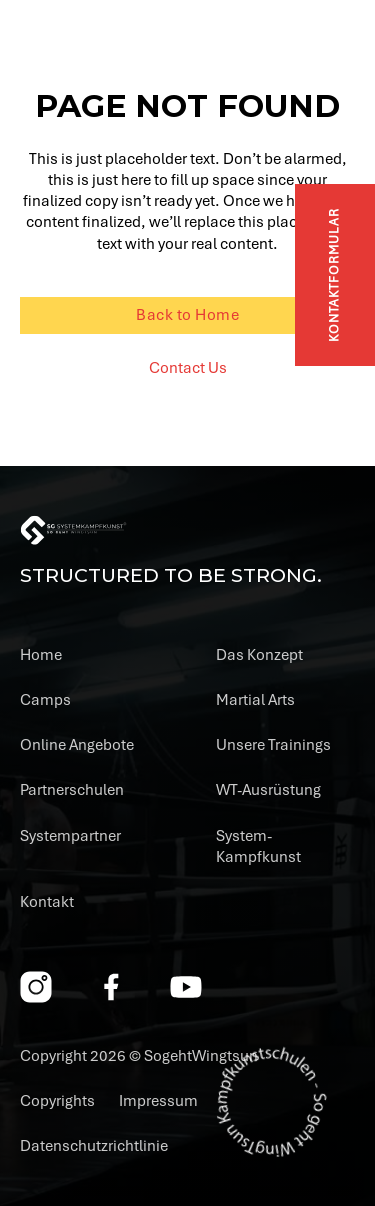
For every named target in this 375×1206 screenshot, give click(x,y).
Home (41, 655)
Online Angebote (77, 745)
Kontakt (47, 902)
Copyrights (57, 1101)
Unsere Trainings (273, 745)
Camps (45, 700)
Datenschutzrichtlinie (94, 1146)
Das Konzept (259, 655)
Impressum (158, 1101)
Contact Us (188, 368)
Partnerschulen (72, 790)
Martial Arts (255, 700)
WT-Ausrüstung (268, 790)
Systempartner (70, 836)
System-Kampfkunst (258, 846)
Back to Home (187, 315)
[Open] (339, 45)
